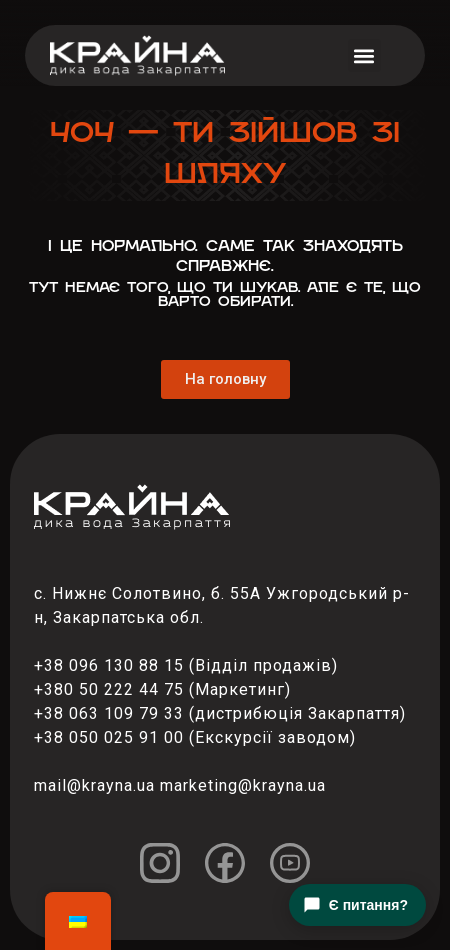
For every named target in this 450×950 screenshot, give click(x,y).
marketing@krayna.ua (243, 785)
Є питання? (355, 905)
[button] (364, 55)
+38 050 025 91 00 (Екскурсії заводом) (195, 737)
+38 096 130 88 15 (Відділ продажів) (186, 665)
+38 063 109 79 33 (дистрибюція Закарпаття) (220, 713)
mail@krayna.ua (94, 785)
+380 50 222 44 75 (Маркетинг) (162, 689)
